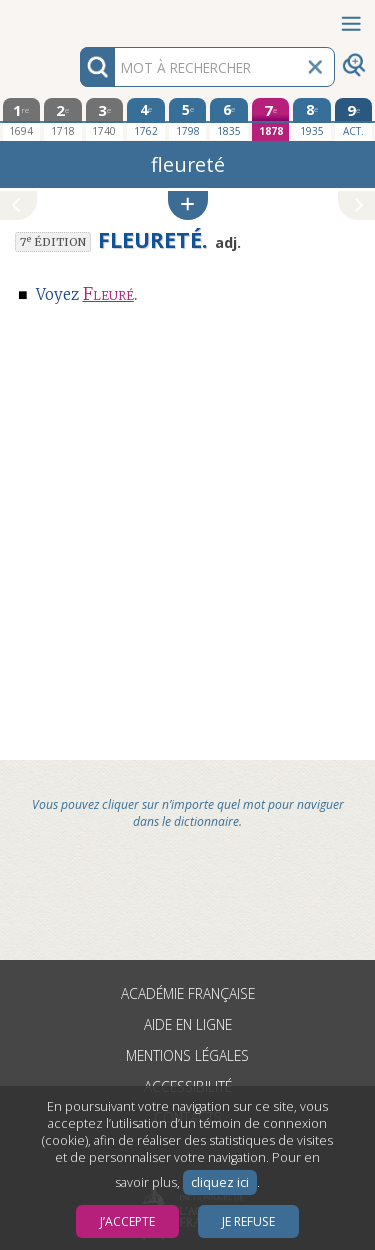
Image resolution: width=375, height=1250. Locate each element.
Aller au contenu (78, 17)
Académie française (188, 993)
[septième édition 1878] (271, 119)
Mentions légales (187, 1055)
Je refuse (248, 1221)
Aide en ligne (188, 1024)
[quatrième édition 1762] (146, 119)
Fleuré (108, 294)
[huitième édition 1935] (312, 119)
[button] (188, 205)
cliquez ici (220, 1182)
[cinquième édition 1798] (188, 119)
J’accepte (127, 1221)
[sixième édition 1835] (229, 119)
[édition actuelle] (354, 119)
